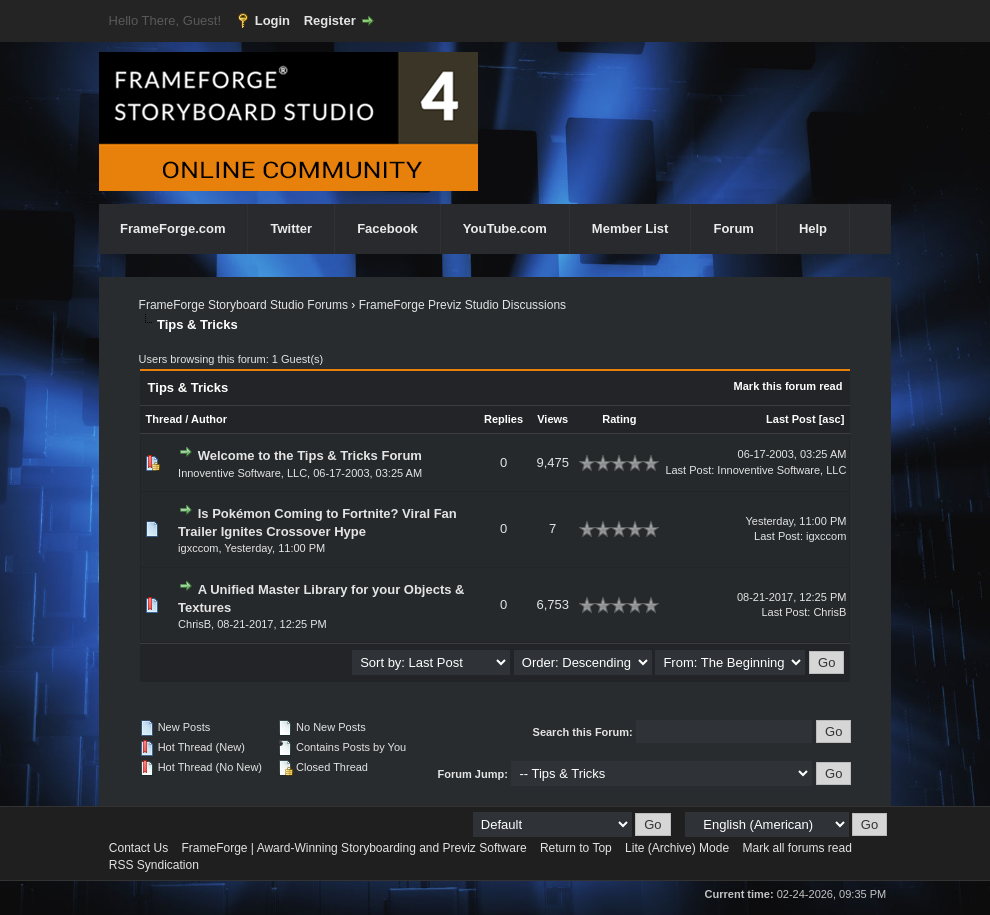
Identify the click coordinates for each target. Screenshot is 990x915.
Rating (619, 419)
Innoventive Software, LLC (242, 473)
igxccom (198, 548)
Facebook (387, 228)
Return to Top (576, 848)
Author (209, 419)
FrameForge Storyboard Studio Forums (243, 305)
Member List (630, 228)
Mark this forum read (788, 386)
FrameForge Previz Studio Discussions (462, 305)
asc (831, 419)
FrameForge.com (172, 228)
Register (330, 20)
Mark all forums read (796, 848)
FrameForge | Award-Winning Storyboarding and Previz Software (354, 848)
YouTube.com (505, 228)
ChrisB (194, 624)
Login (272, 20)
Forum (733, 228)
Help (813, 228)
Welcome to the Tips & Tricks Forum (310, 455)
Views (552, 419)
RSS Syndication (154, 865)
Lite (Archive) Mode (677, 848)
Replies (503, 419)
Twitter (291, 228)
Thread (164, 419)
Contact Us (138, 848)
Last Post (791, 419)
